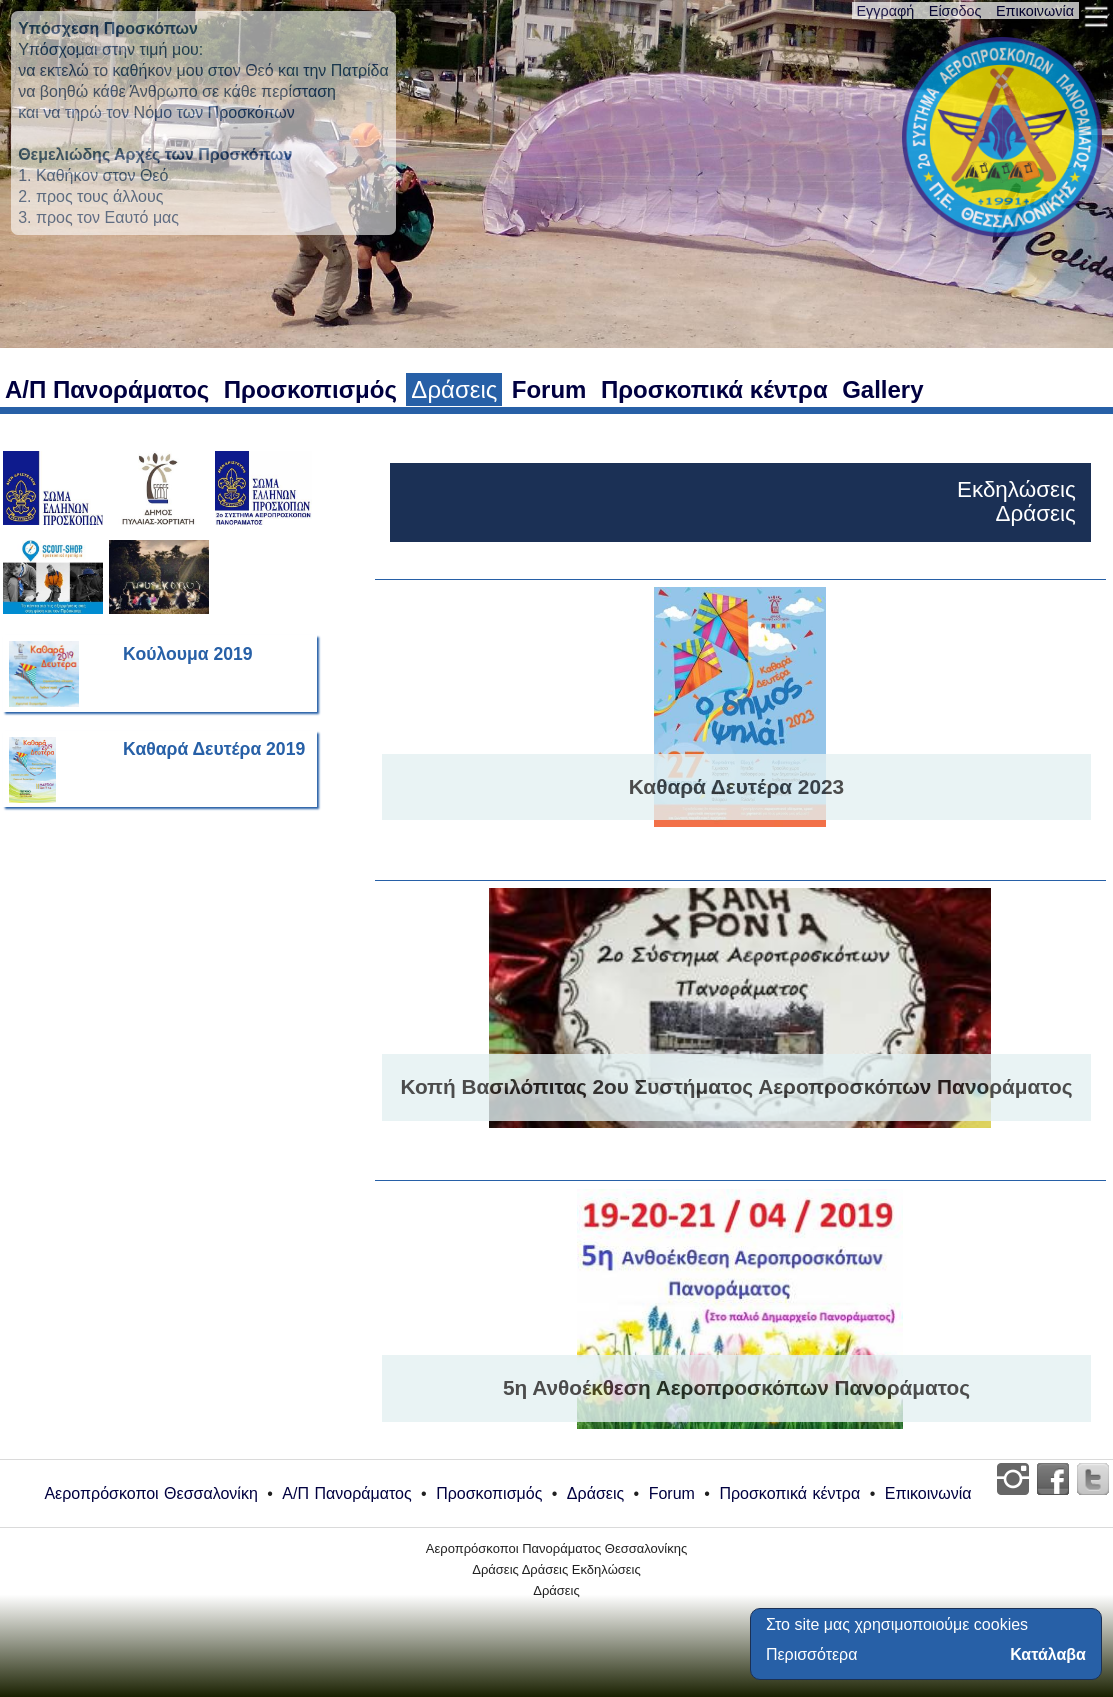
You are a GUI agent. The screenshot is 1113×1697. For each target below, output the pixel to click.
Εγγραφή (886, 11)
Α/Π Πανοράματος (107, 389)
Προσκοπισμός (310, 389)
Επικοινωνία (1035, 11)
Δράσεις (454, 389)
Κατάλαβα (1048, 1654)
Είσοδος (955, 11)
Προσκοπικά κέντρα (714, 389)
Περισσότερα (812, 1654)
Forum (549, 389)
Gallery (882, 389)
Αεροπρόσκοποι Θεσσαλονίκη (150, 1493)
